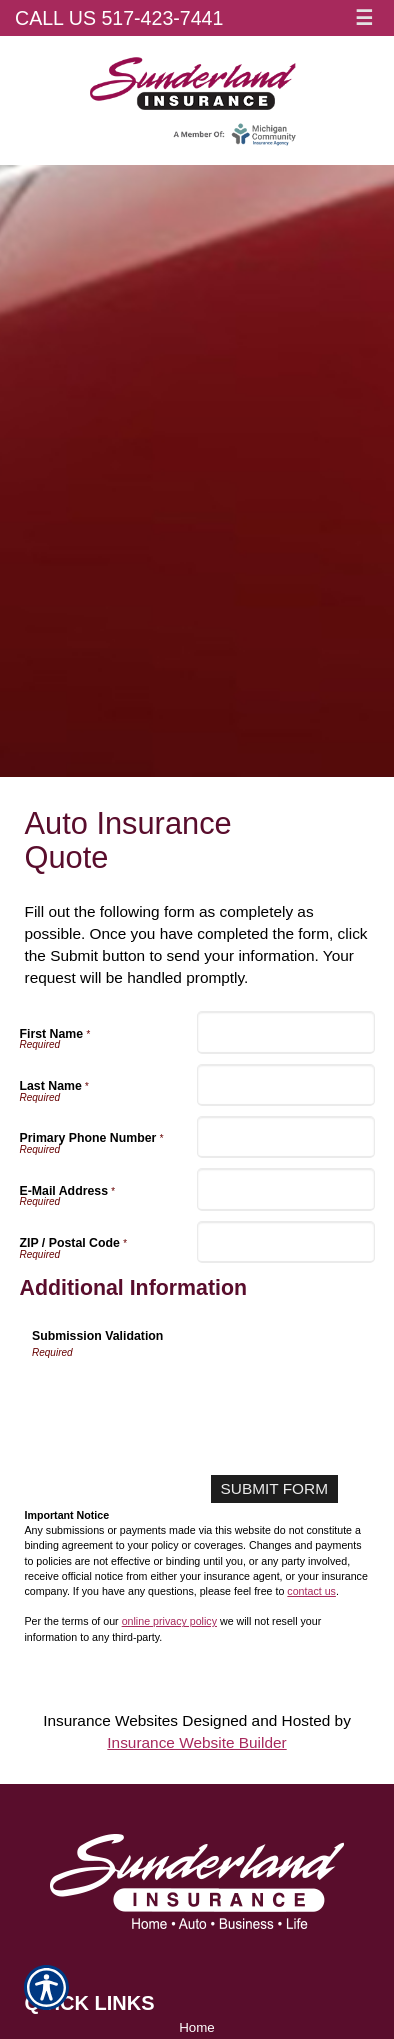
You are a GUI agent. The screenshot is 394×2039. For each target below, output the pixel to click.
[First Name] (286, 1032)
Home (197, 2027)
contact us (311, 1591)
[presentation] (184, 1399)
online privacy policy (169, 1621)
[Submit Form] (274, 1489)
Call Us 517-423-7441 (119, 18)
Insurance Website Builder (196, 1742)
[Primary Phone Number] (286, 1137)
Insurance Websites (110, 1720)
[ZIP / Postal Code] (286, 1242)
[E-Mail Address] (286, 1189)
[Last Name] (286, 1085)
